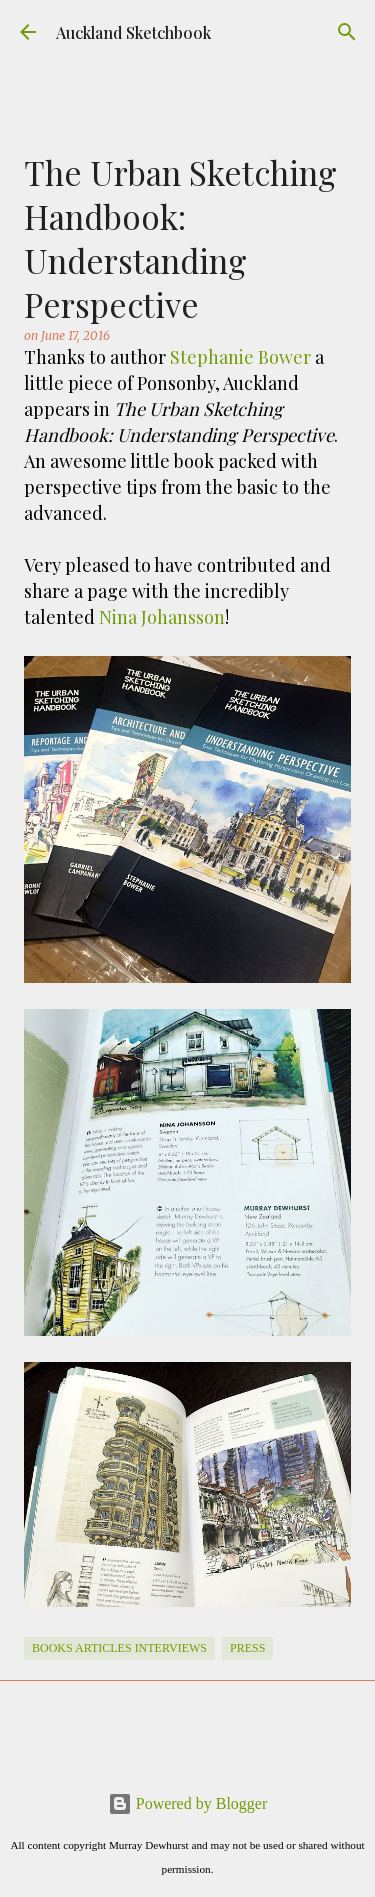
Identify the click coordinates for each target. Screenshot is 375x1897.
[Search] (347, 32)
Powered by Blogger (188, 1803)
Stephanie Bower (240, 357)
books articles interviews (119, 1648)
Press (247, 1648)
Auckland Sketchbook (133, 32)
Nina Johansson (162, 617)
